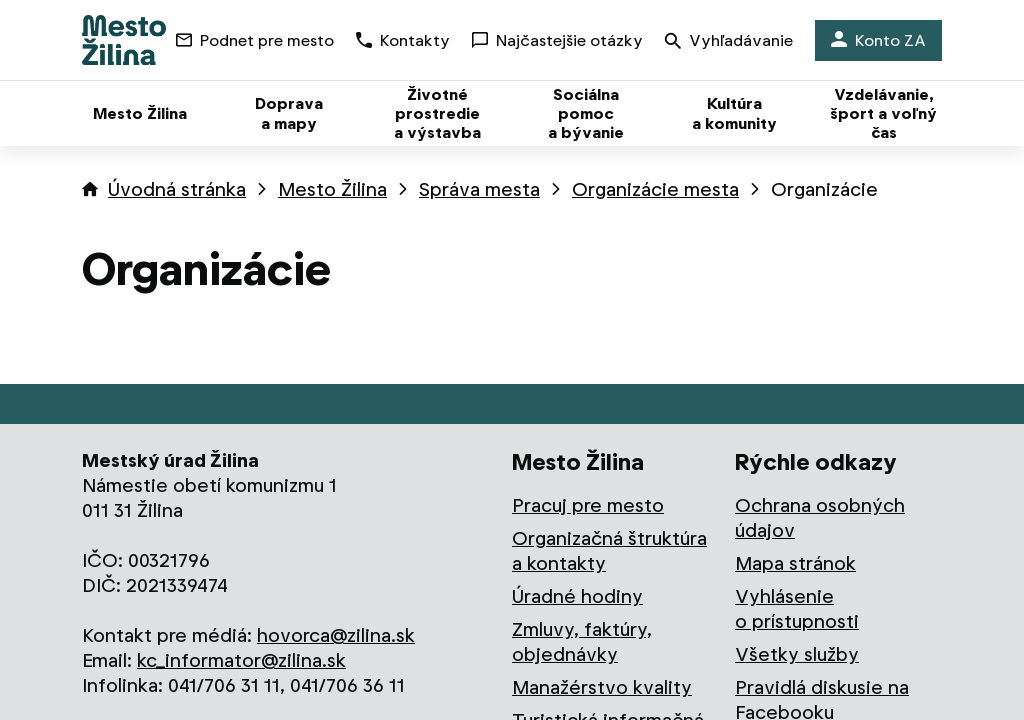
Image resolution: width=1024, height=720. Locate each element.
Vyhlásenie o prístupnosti (797, 609)
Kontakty (403, 40)
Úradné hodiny (577, 596)
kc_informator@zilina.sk (241, 660)
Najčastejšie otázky (557, 40)
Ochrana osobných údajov (820, 518)
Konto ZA (878, 40)
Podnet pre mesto (255, 40)
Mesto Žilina (332, 189)
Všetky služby (797, 654)
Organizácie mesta (655, 189)
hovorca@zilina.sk (336, 635)
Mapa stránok (795, 563)
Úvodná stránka (177, 189)
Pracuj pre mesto (588, 505)
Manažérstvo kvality (602, 687)
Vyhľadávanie (729, 42)
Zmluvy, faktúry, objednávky (582, 642)
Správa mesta (479, 189)
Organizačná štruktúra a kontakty (609, 551)
